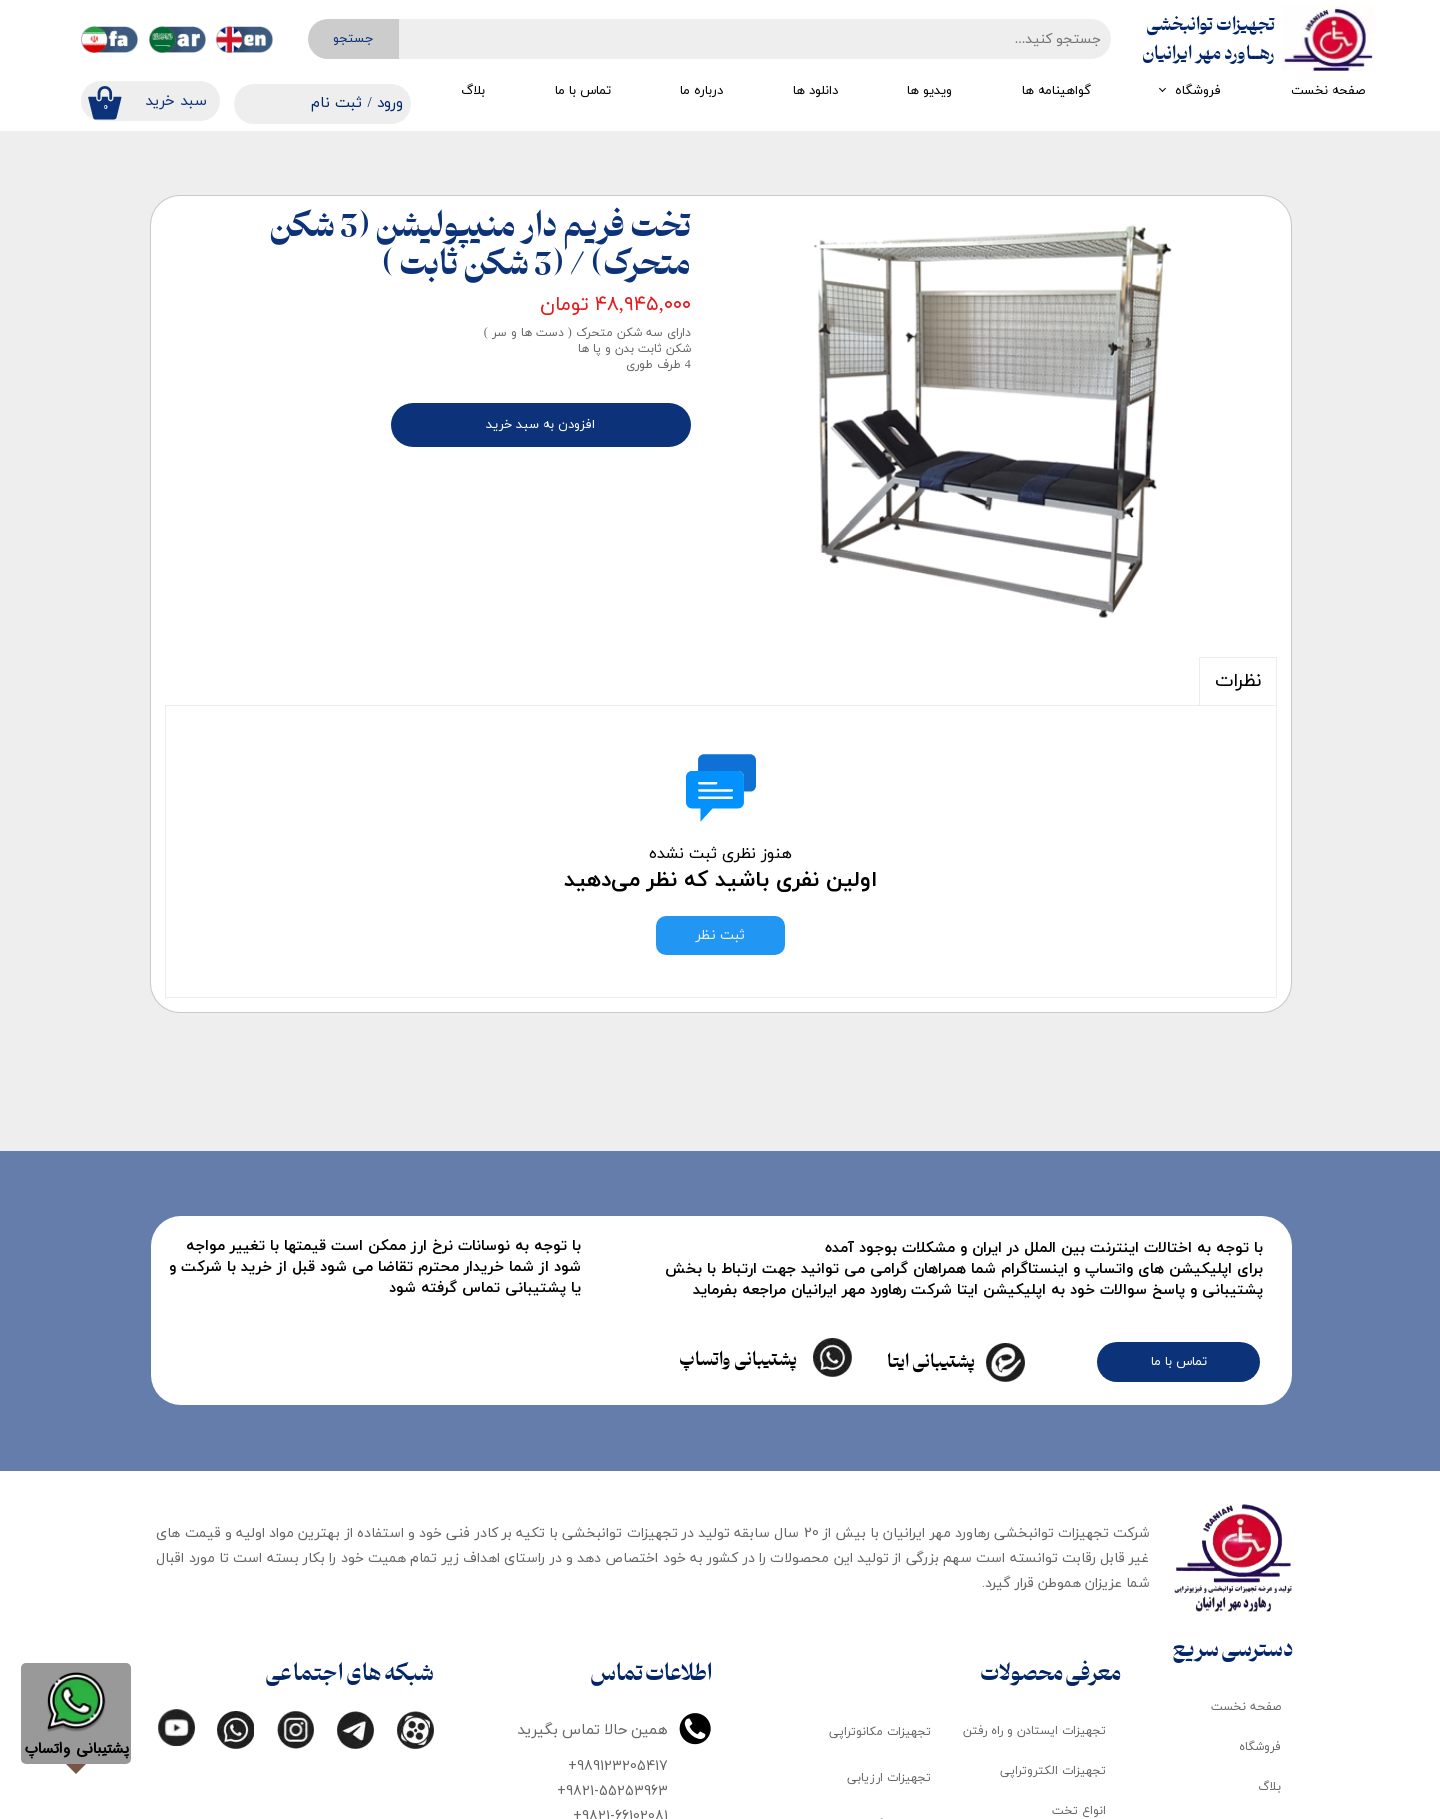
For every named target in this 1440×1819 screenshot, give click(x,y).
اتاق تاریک (1078, 1740)
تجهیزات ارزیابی (889, 1588)
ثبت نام (336, 103)
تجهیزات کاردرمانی (884, 1681)
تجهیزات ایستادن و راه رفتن (1034, 1541)
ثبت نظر (720, 935)
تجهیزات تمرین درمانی (872, 1774)
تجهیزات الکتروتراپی (1053, 1581)
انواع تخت (1079, 1620)
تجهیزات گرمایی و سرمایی (863, 1634)
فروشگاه (1198, 91)
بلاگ (473, 91)
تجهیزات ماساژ (1068, 1780)
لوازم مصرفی (1074, 1700)
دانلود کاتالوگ (1245, 1636)
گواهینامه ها (1056, 91)
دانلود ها (815, 91)
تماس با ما (583, 91)
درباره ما (701, 91)
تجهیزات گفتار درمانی (876, 1727)
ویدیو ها (929, 91)
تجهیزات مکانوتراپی (880, 1541)
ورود (390, 103)
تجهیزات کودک (1067, 1660)
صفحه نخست (1328, 91)
